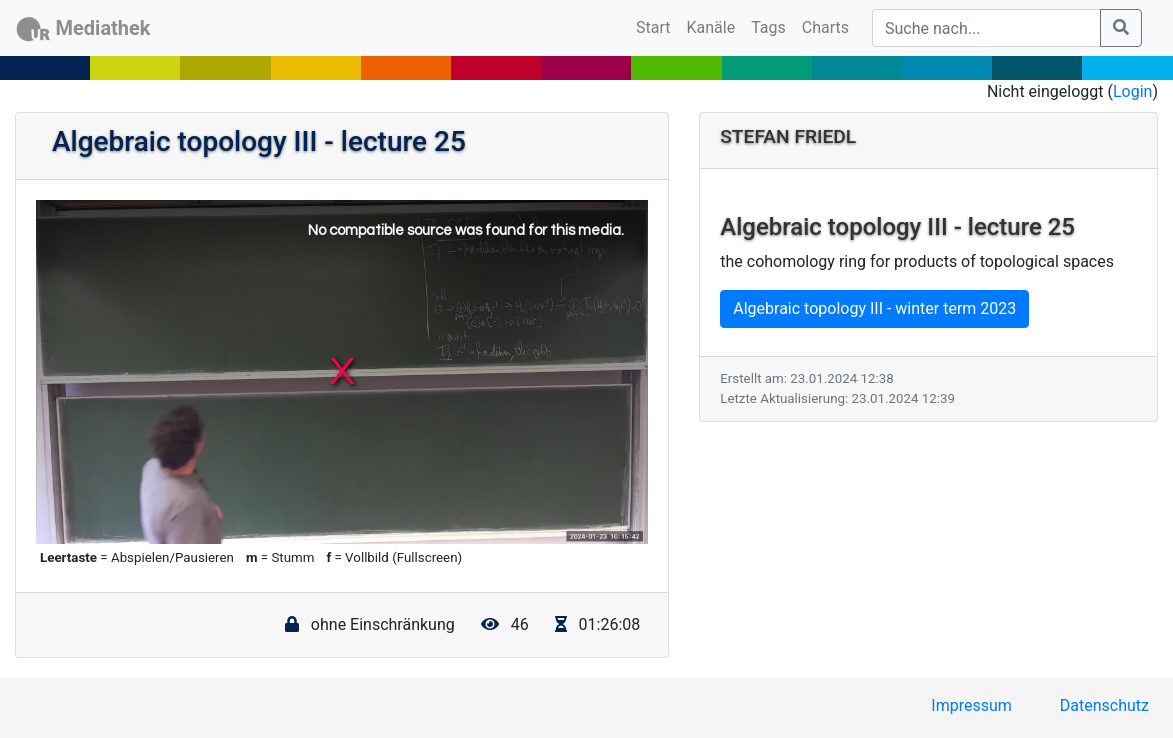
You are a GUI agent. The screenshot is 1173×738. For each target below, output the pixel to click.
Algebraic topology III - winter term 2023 (874, 308)
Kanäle (711, 27)
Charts (825, 27)
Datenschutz (1104, 705)
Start (657, 26)
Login (1132, 91)
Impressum (971, 705)
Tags (768, 27)
